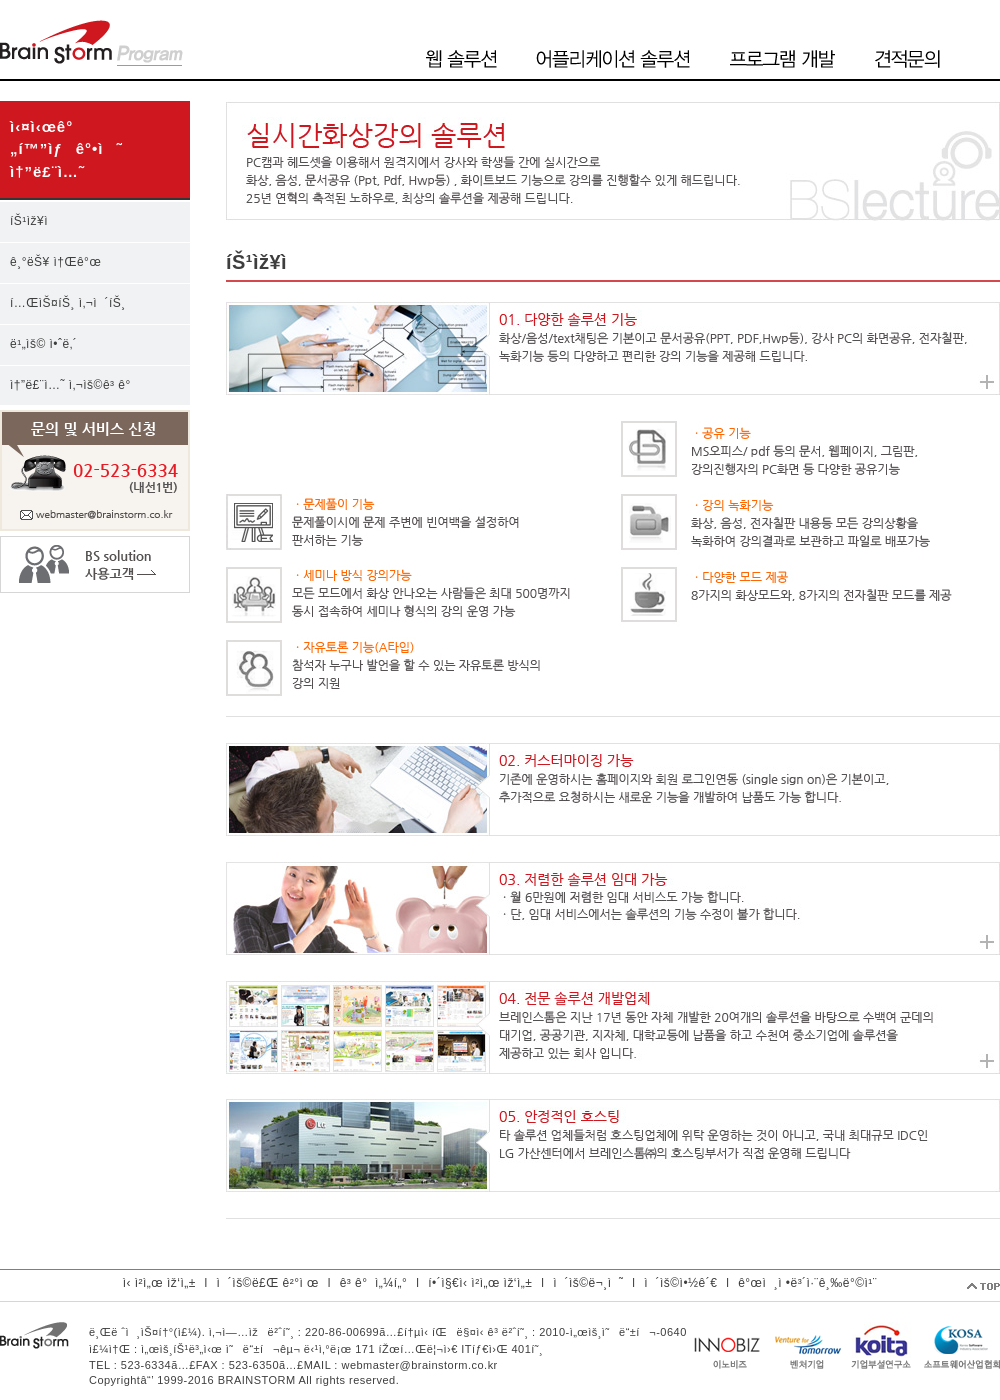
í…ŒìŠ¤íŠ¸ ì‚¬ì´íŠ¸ (68, 303)
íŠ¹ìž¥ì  (36, 221)
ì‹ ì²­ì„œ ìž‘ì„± (159, 1283)
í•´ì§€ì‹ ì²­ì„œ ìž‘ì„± (480, 1283)
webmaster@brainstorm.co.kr (419, 1365)
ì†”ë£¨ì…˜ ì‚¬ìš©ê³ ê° (74, 385)
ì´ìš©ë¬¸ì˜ (588, 1283)
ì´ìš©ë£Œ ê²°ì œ (268, 1283)
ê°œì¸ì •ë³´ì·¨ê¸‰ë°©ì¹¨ (807, 1283)
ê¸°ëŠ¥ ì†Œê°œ (55, 262)
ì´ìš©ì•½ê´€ (680, 1283)
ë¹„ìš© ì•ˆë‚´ (43, 344)
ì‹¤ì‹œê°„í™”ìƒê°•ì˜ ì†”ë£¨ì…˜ (66, 149)
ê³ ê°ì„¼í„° (374, 1283)
